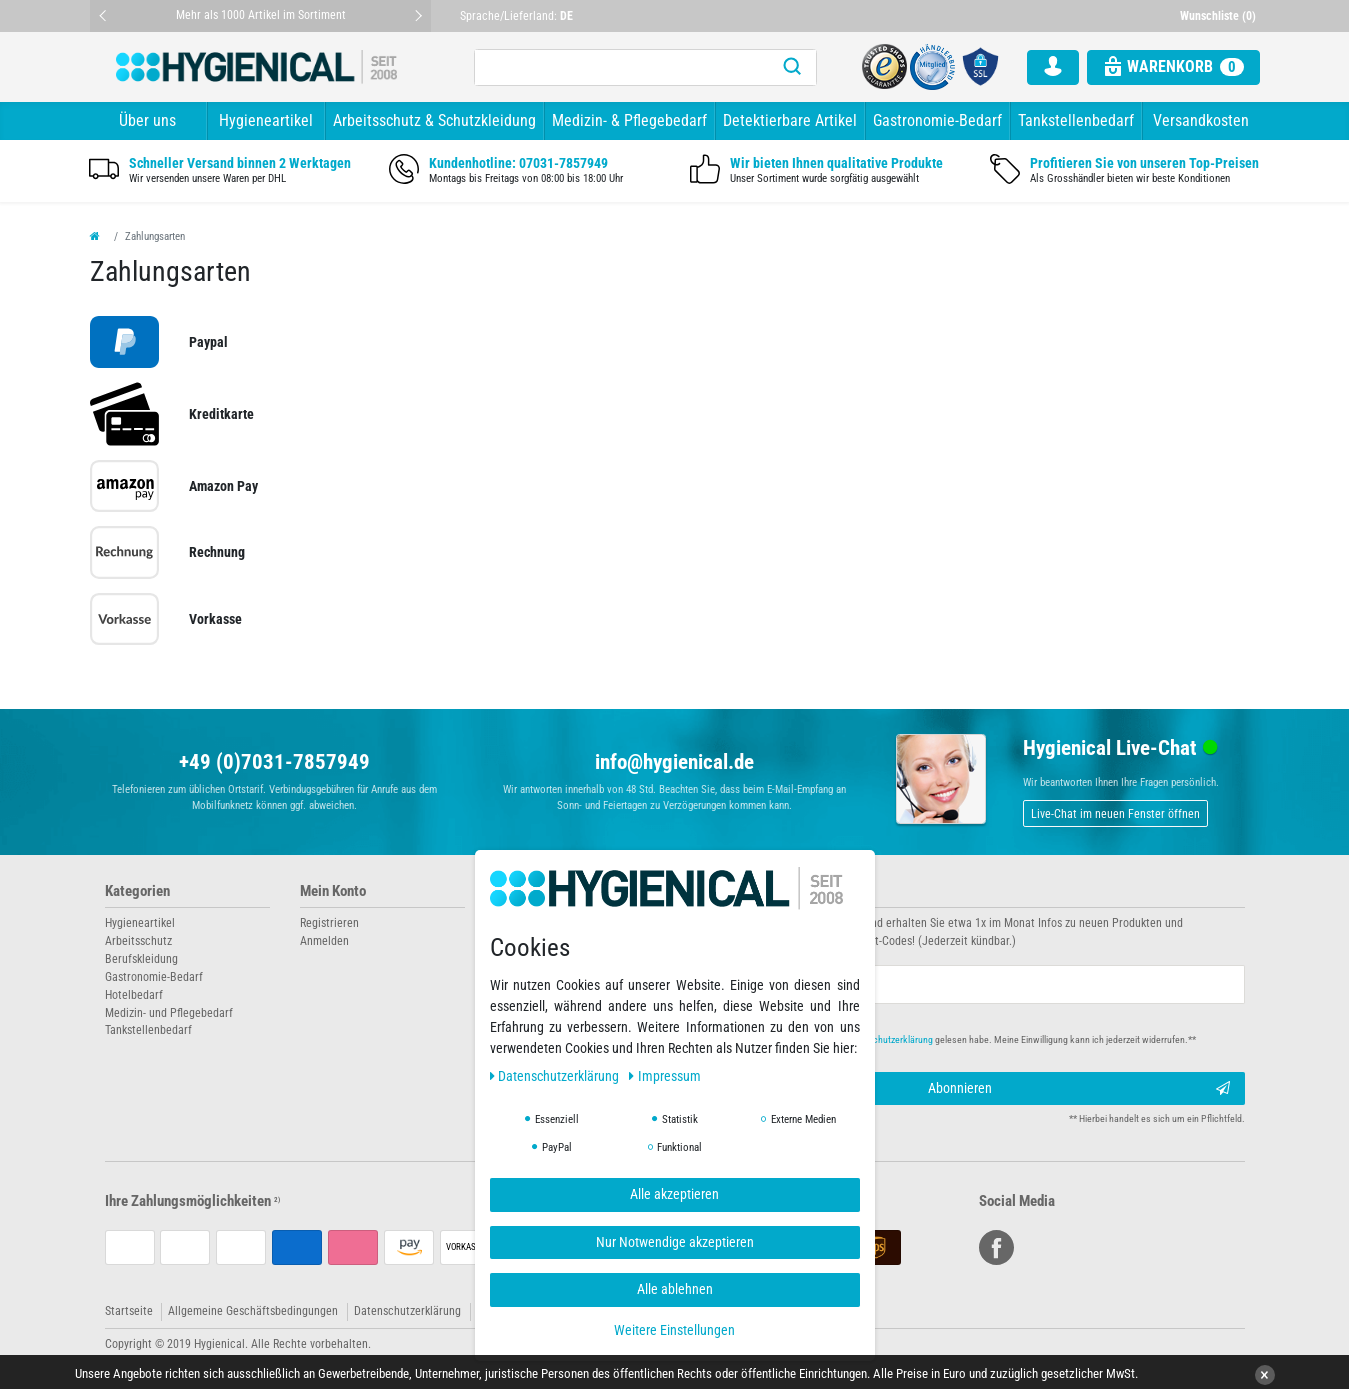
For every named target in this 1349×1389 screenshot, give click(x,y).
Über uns (147, 120)
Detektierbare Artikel (790, 120)
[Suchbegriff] (621, 67)
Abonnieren (1079, 1089)
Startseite (129, 1311)
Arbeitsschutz (138, 941)
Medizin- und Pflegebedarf (169, 1013)
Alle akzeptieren (674, 1194)
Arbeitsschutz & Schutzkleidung (434, 120)
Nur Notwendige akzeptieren (675, 1242)
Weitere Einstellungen (674, 1330)
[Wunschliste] (1220, 16)
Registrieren (329, 923)
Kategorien (137, 891)
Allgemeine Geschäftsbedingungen (253, 1311)
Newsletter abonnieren (757, 891)
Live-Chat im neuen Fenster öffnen (1115, 814)
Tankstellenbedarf (1076, 120)
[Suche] (792, 67)
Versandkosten (1201, 120)
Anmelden (324, 941)
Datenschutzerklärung (407, 1311)
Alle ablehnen (675, 1289)
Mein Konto (333, 891)
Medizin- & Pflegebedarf (629, 120)
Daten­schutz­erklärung (556, 1076)
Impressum (665, 1076)
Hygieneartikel (266, 120)
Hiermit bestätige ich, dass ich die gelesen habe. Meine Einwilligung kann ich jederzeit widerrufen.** (951, 1039)
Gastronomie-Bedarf (937, 120)
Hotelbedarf (134, 995)
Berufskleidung (141, 959)
